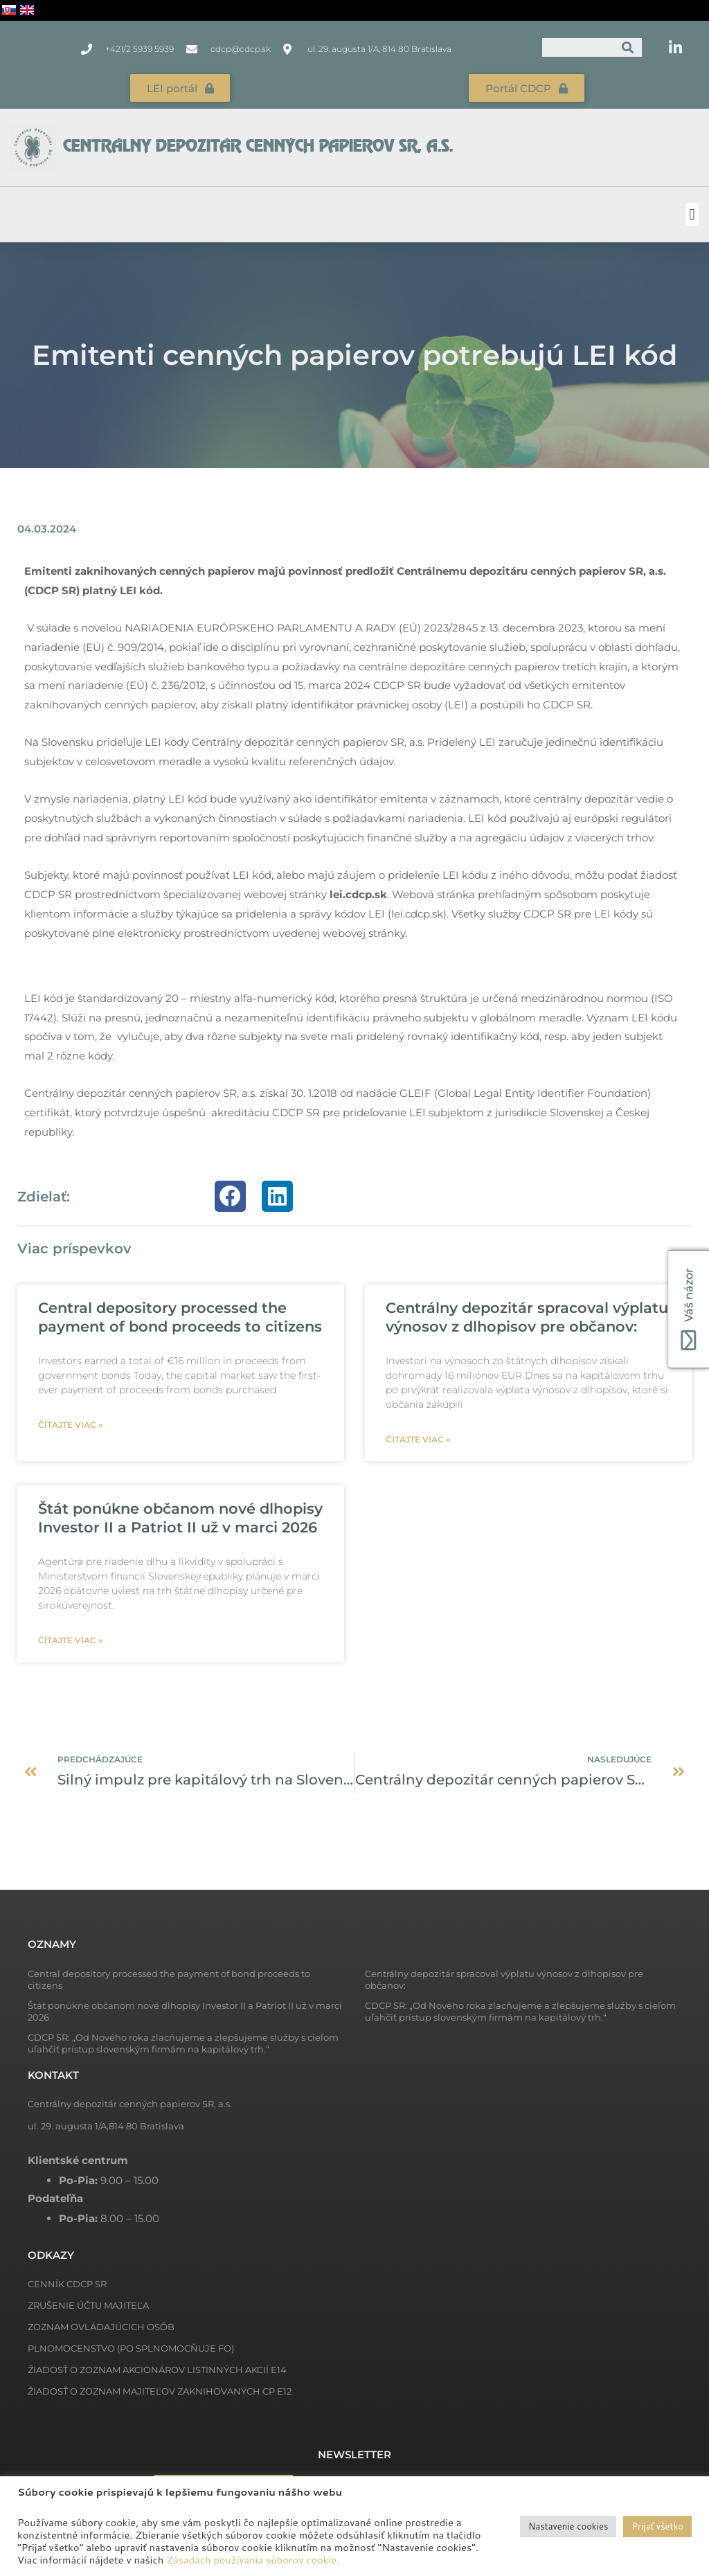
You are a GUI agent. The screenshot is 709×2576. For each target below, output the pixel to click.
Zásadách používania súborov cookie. (252, 2559)
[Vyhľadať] (628, 47)
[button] (692, 214)
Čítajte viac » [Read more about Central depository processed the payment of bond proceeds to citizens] (70, 1424)
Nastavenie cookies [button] (568, 2526)
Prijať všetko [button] (657, 2526)
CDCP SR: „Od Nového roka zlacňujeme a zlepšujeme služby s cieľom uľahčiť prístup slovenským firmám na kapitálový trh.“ (520, 2011)
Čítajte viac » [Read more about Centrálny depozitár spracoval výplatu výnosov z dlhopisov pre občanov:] (418, 1438)
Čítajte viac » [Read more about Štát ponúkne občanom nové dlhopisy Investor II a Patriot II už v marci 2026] (70, 1639)
